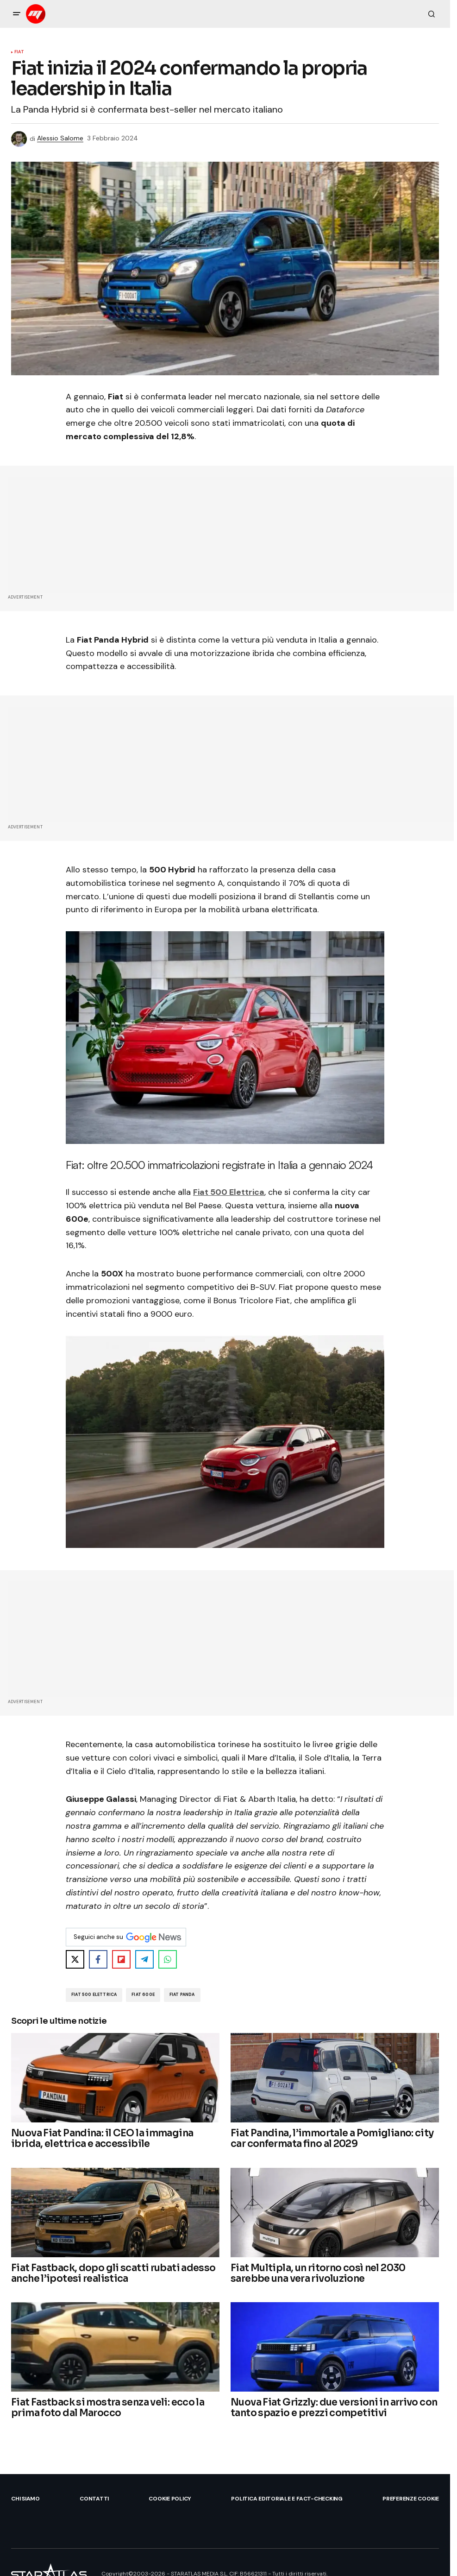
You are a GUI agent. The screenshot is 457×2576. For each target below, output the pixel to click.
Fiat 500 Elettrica (228, 1192)
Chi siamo (25, 2498)
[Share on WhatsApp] (167, 1959)
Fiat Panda (182, 1994)
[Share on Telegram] (144, 1959)
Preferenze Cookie (410, 2498)
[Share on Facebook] (98, 1959)
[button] (16, 13)
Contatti (94, 2498)
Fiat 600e (143, 1994)
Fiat (19, 52)
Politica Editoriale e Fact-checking (287, 2498)
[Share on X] (75, 1959)
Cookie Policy (170, 2498)
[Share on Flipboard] (121, 1959)
